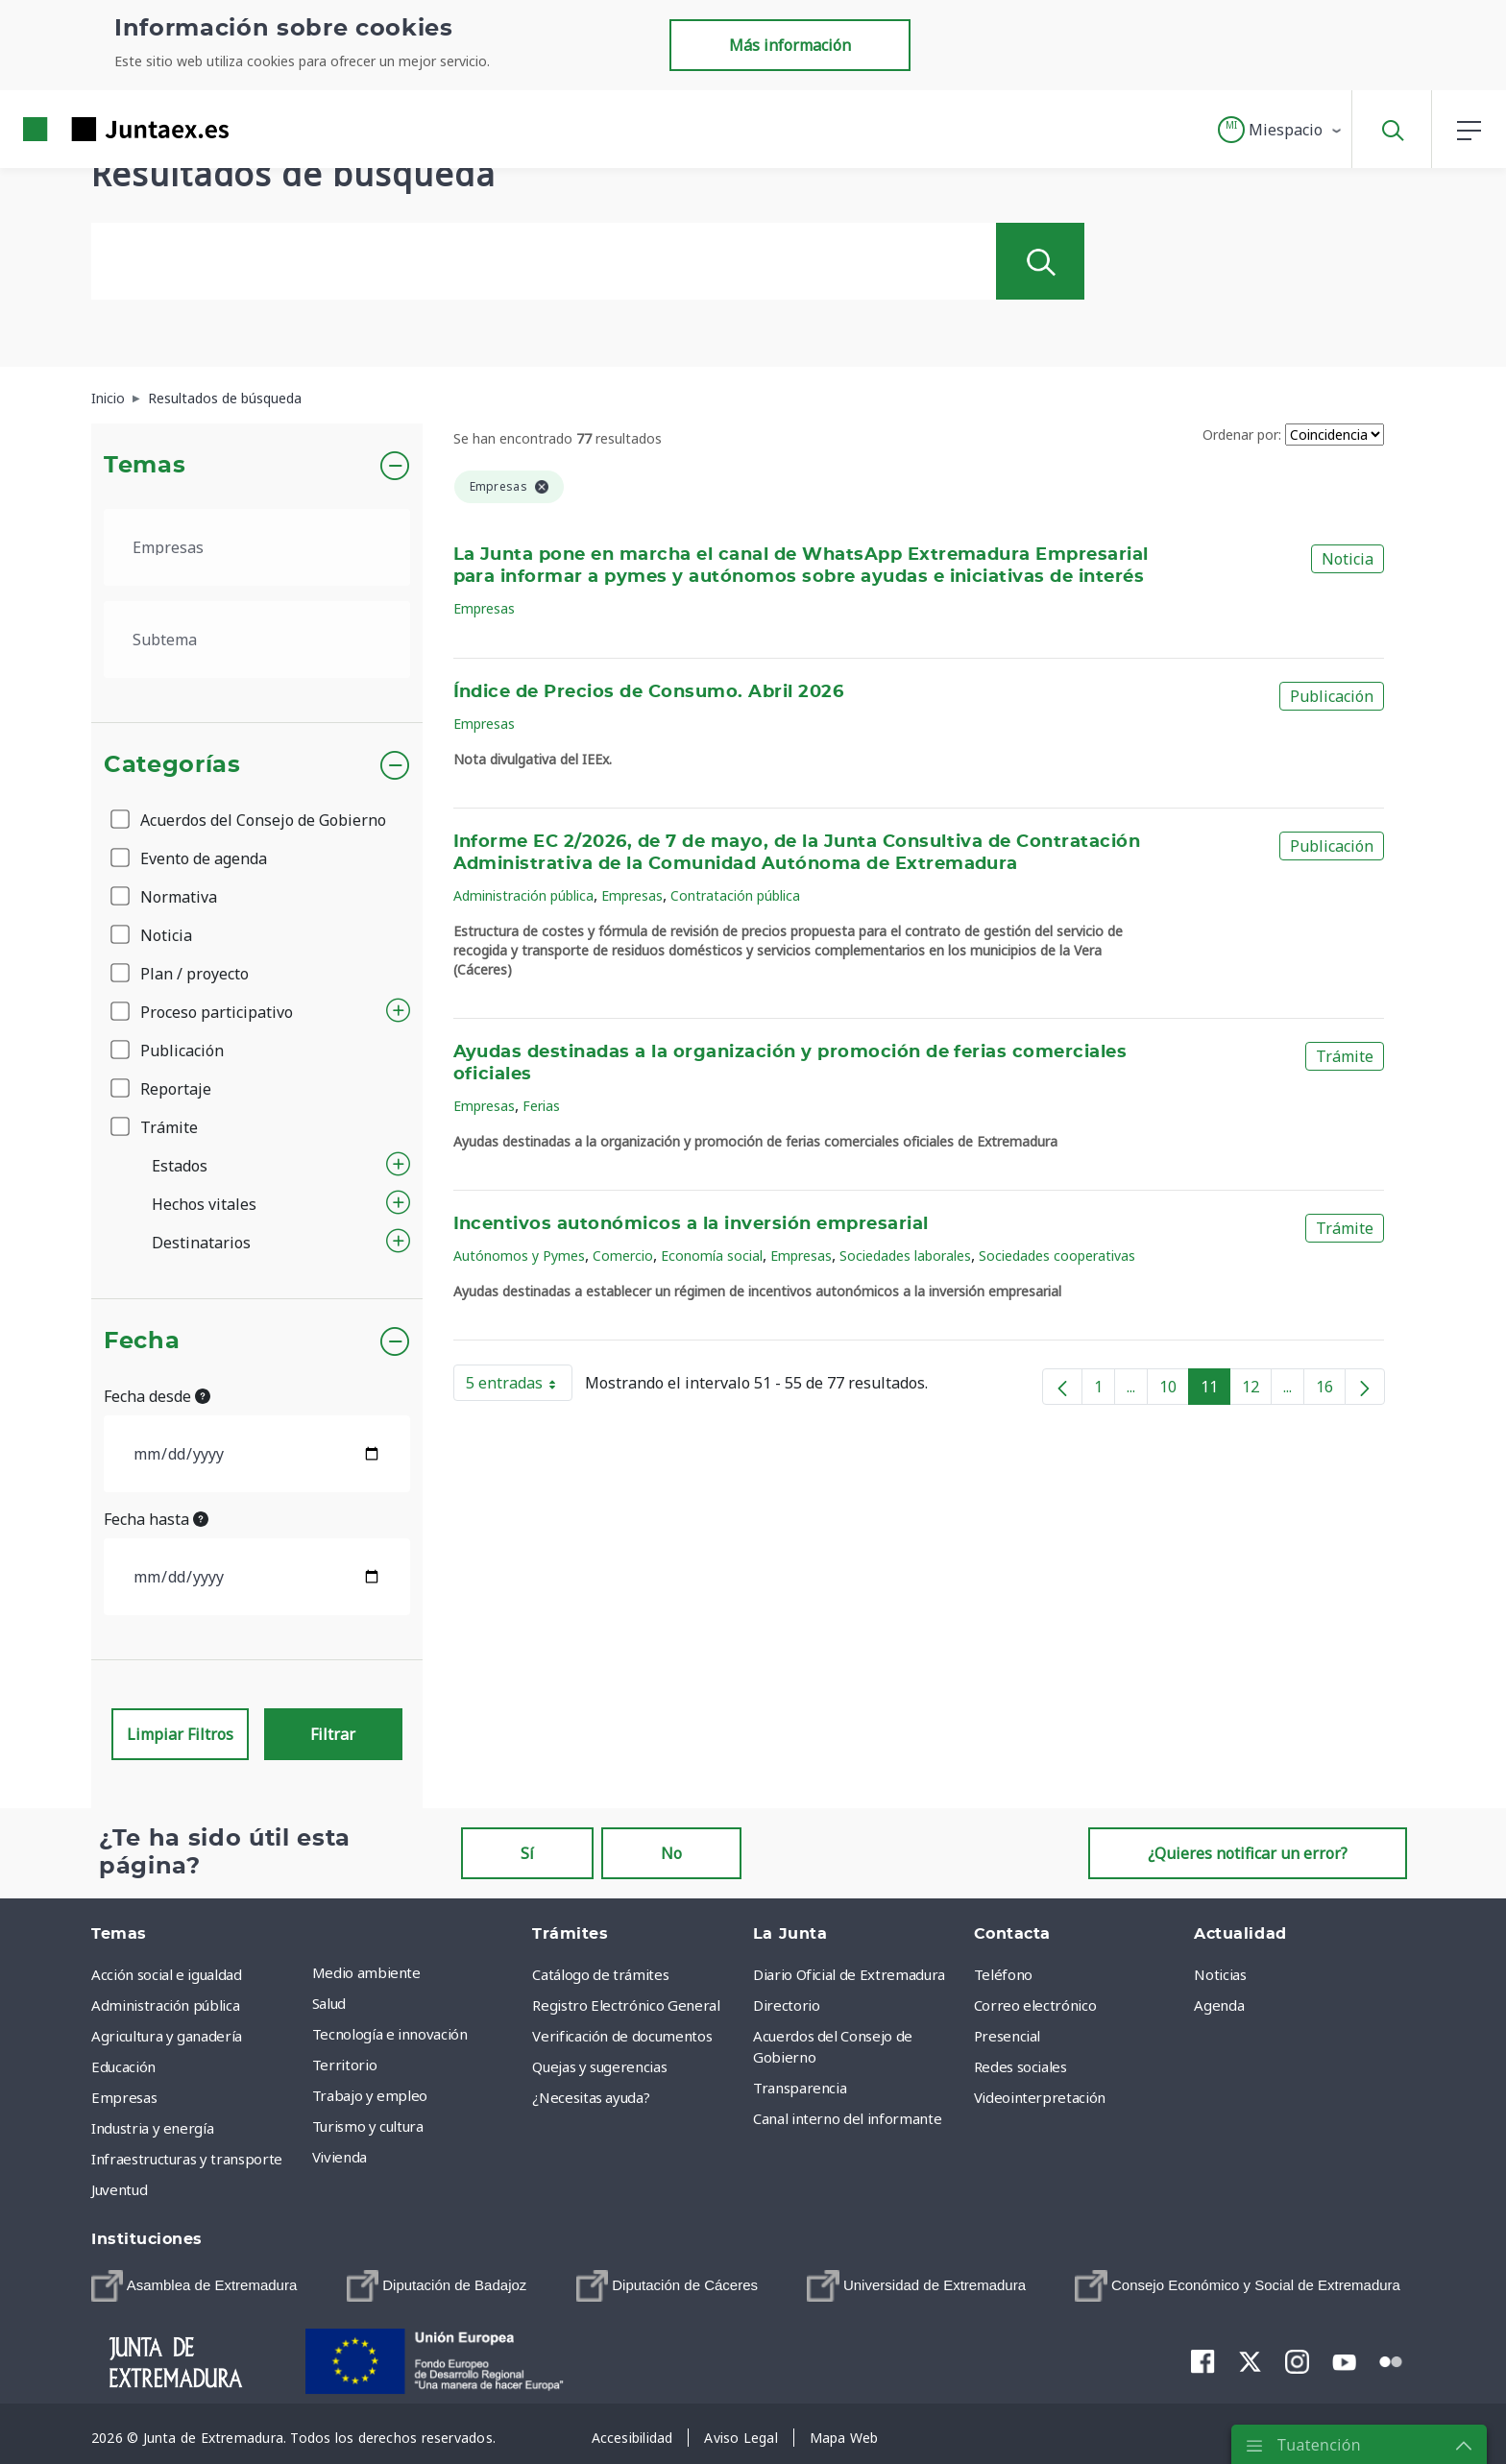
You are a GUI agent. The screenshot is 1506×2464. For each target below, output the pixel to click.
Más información (790, 45)
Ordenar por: (1241, 434)
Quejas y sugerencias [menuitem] (599, 2066)
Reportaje (162, 1088)
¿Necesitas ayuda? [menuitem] (590, 2097)
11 (1215, 1390)
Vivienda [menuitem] (339, 2156)
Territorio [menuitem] (344, 2064)
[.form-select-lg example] (257, 547)
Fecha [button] (142, 1341)
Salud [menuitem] (329, 2003)
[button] (1280, 130)
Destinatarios (201, 1242)
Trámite (155, 1127)
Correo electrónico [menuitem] (1035, 2005)
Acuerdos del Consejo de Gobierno (249, 820)
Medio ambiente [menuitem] (366, 1972)
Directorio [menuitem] (786, 2005)
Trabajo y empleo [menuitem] (369, 2095)
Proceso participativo (203, 1012)
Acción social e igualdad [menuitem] (166, 1974)
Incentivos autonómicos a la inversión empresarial (691, 1224)
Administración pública (523, 895)
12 (1257, 1390)
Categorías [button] (172, 765)
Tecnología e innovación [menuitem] (390, 2033)
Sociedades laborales (905, 1255)
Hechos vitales (204, 1204)
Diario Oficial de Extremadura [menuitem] (849, 1974)
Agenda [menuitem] (1219, 2005)
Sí (527, 1853)
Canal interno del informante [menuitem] (847, 2118)
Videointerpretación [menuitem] (1039, 2097)
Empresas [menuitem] (124, 2097)
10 (1174, 1390)
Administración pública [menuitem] (165, 2005)
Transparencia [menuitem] (799, 2087)
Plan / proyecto (181, 973)
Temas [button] (144, 465)
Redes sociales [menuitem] (1020, 2066)
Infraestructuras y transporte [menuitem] (186, 2158)
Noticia (152, 935)
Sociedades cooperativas (1057, 1255)
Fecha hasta (156, 1519)
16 (1331, 1390)
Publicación (168, 1050)
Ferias (541, 1106)
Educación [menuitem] (123, 2066)
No (671, 1853)
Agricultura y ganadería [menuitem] (166, 2035)
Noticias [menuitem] (1220, 1974)
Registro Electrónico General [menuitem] (625, 2005)
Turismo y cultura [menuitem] (368, 2126)
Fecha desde (157, 1396)
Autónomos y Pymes (519, 1255)
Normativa (165, 896)
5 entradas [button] (519, 1386)
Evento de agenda (190, 858)
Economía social (712, 1255)
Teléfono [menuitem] (1003, 1974)
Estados (179, 1165)
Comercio (623, 1255)
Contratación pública (735, 895)
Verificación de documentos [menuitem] (622, 2035)
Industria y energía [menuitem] (152, 2128)
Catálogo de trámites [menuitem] (600, 1974)
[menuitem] (194, 2286)
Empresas (484, 608)
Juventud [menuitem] (119, 2189)
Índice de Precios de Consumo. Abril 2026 (648, 692)
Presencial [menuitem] (1007, 2035)
